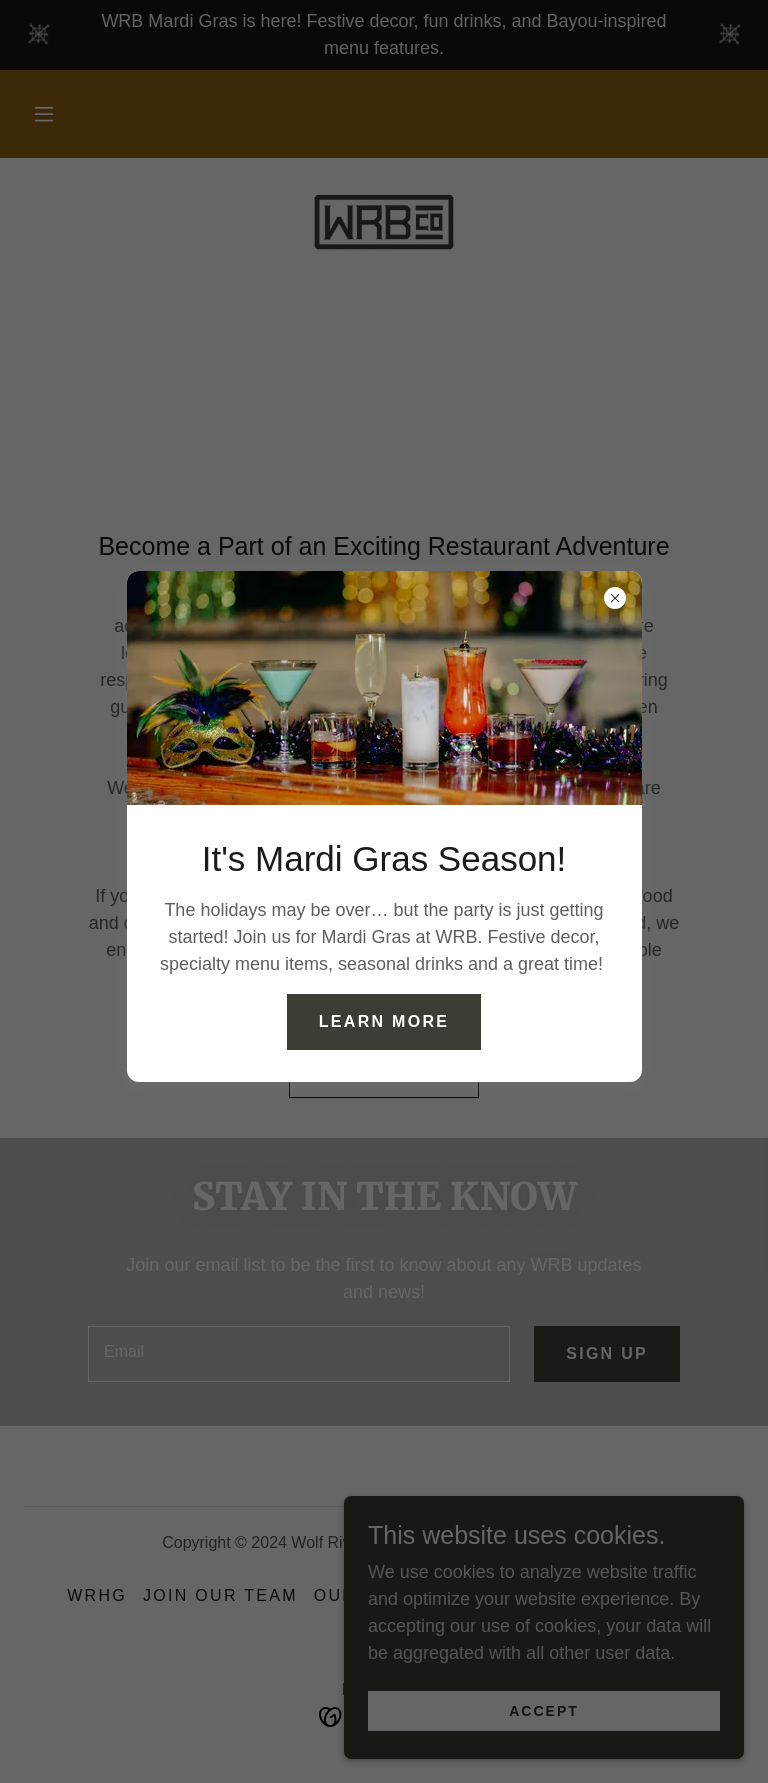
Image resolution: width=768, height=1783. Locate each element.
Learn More (384, 1021)
